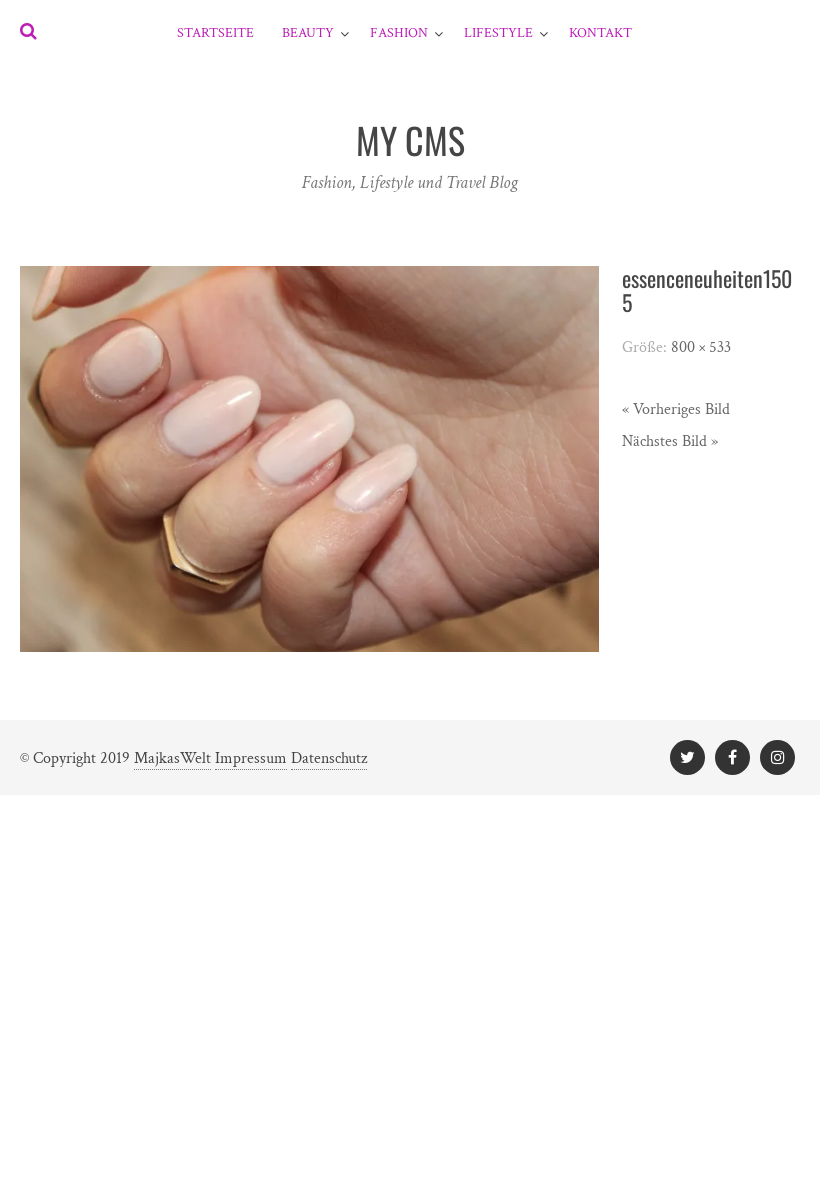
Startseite (215, 33)
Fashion (399, 33)
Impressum (251, 758)
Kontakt (600, 33)
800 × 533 (701, 347)
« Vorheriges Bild (676, 409)
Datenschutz (329, 758)
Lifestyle (498, 33)
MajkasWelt (172, 758)
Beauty (308, 33)
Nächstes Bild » (670, 441)
